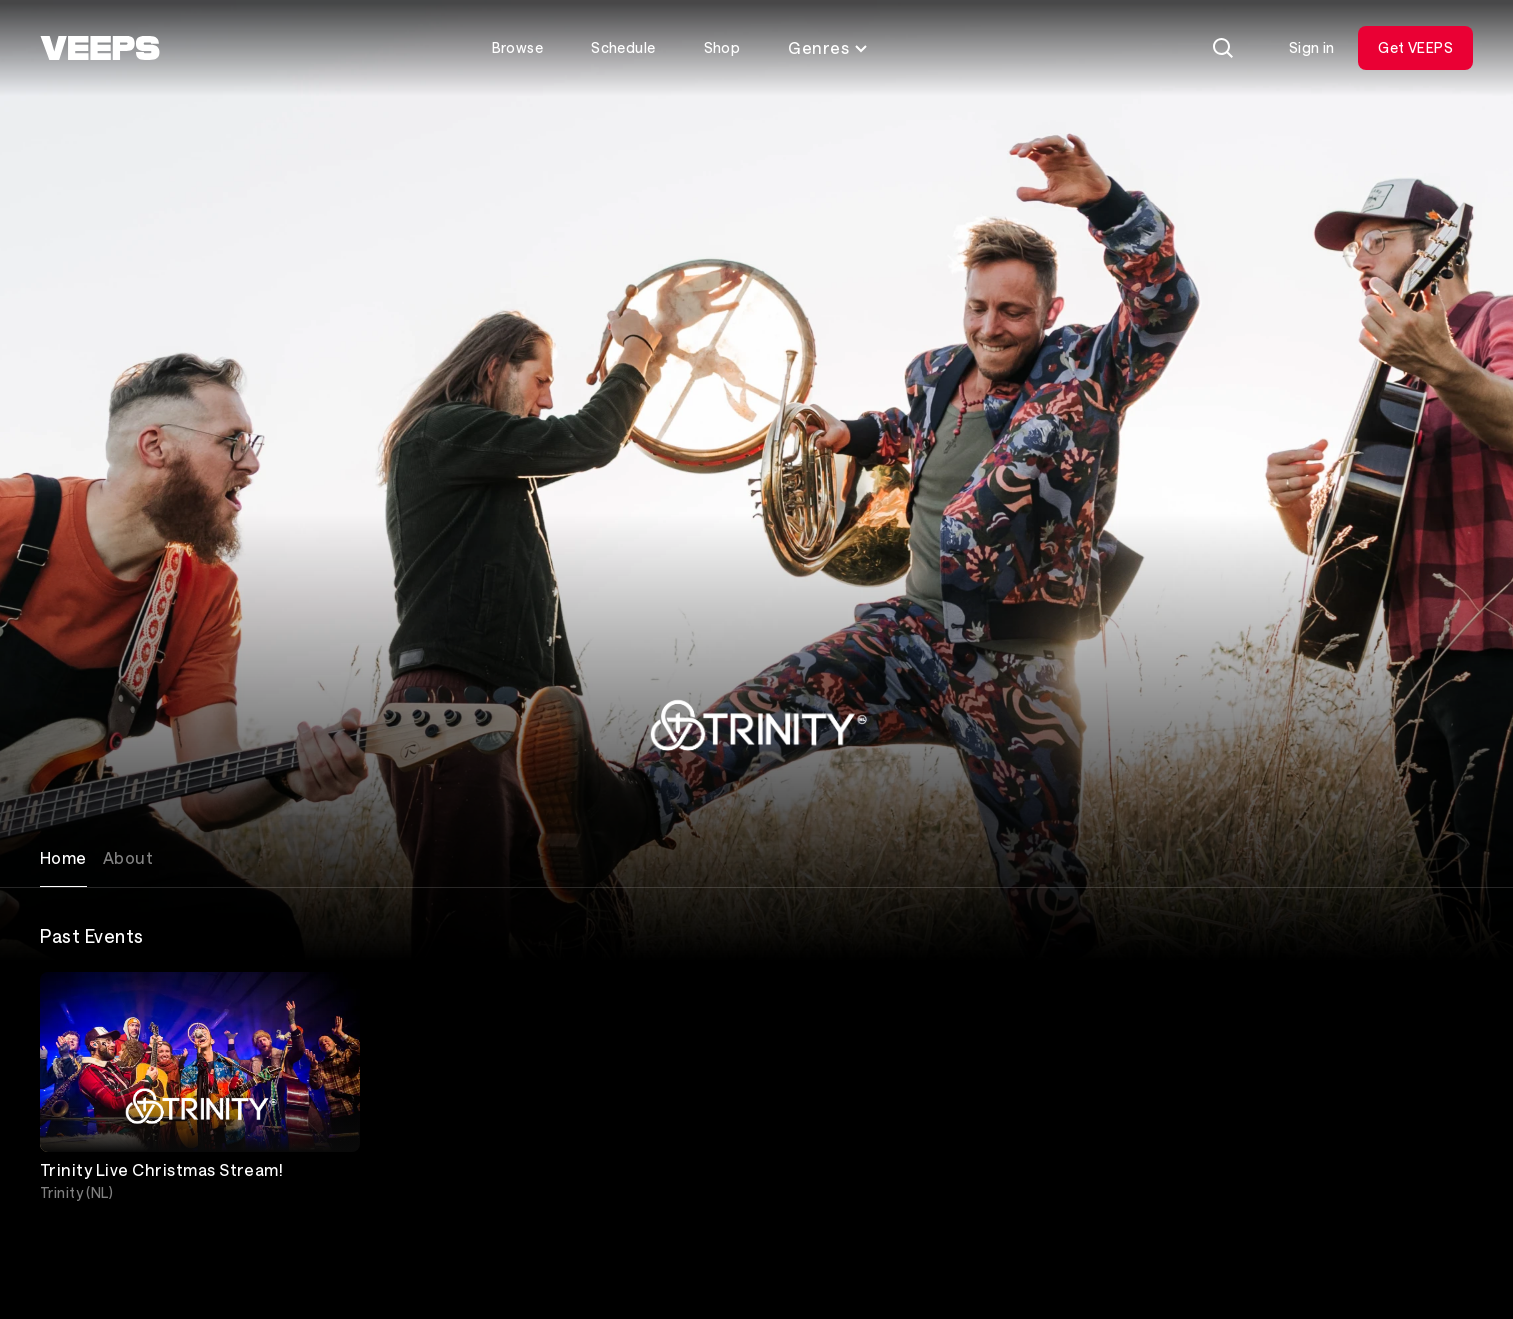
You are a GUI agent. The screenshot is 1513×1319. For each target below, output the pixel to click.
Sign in (1312, 47)
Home (63, 857)
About (128, 857)
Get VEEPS (1415, 47)
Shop (722, 47)
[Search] (1223, 48)
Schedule (623, 47)
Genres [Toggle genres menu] (828, 47)
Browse (518, 47)
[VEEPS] (100, 48)
